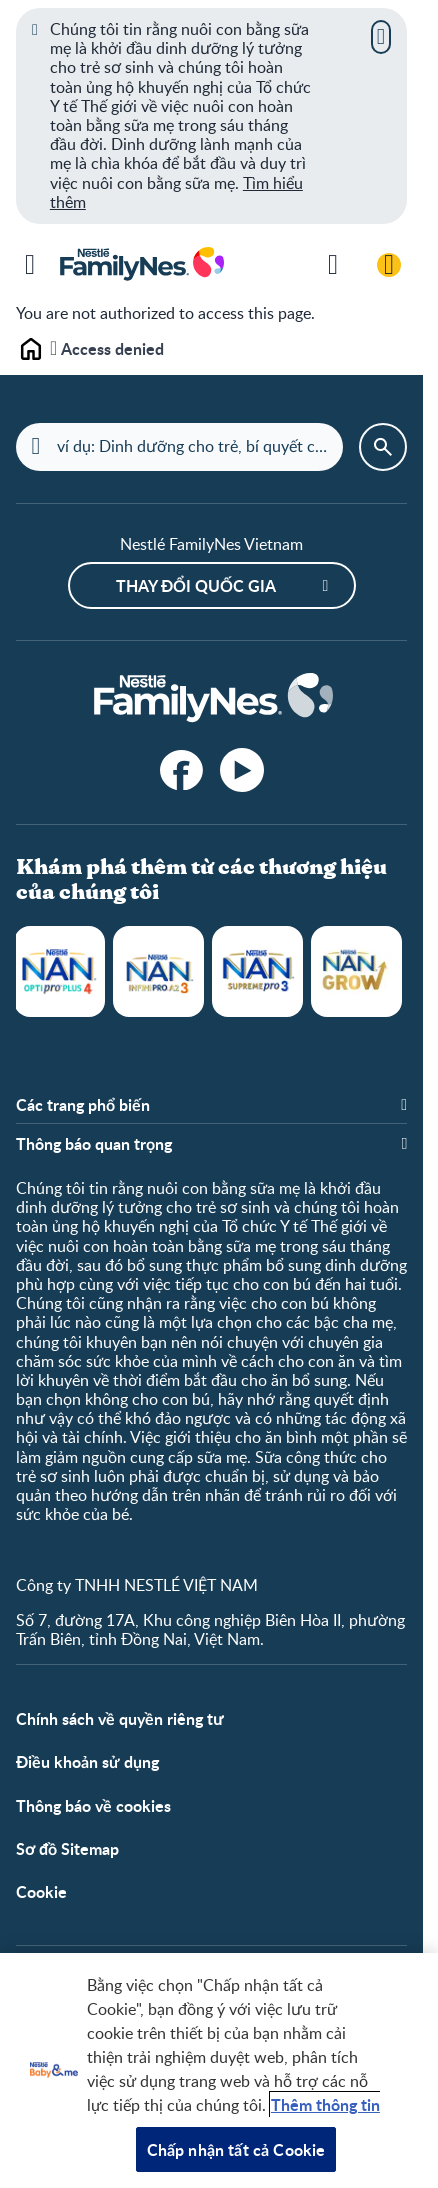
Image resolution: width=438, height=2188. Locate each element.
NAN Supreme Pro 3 (257, 971)
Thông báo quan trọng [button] (94, 1143)
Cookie (41, 1891)
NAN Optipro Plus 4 (59, 971)
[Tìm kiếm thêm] (333, 265)
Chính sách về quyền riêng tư (119, 1718)
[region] (219, 2070)
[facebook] (182, 770)
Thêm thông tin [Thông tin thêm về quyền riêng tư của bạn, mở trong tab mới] (325, 2104)
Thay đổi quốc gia (196, 585)
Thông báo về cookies (93, 1805)
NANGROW (356, 971)
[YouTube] (242, 770)
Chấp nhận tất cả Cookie (236, 2149)
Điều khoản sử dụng (87, 1761)
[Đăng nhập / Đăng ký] (389, 265)
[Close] (381, 37)
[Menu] (30, 265)
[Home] (212, 698)
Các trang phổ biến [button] (83, 1104)
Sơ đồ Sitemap (67, 1848)
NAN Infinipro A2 (158, 971)
